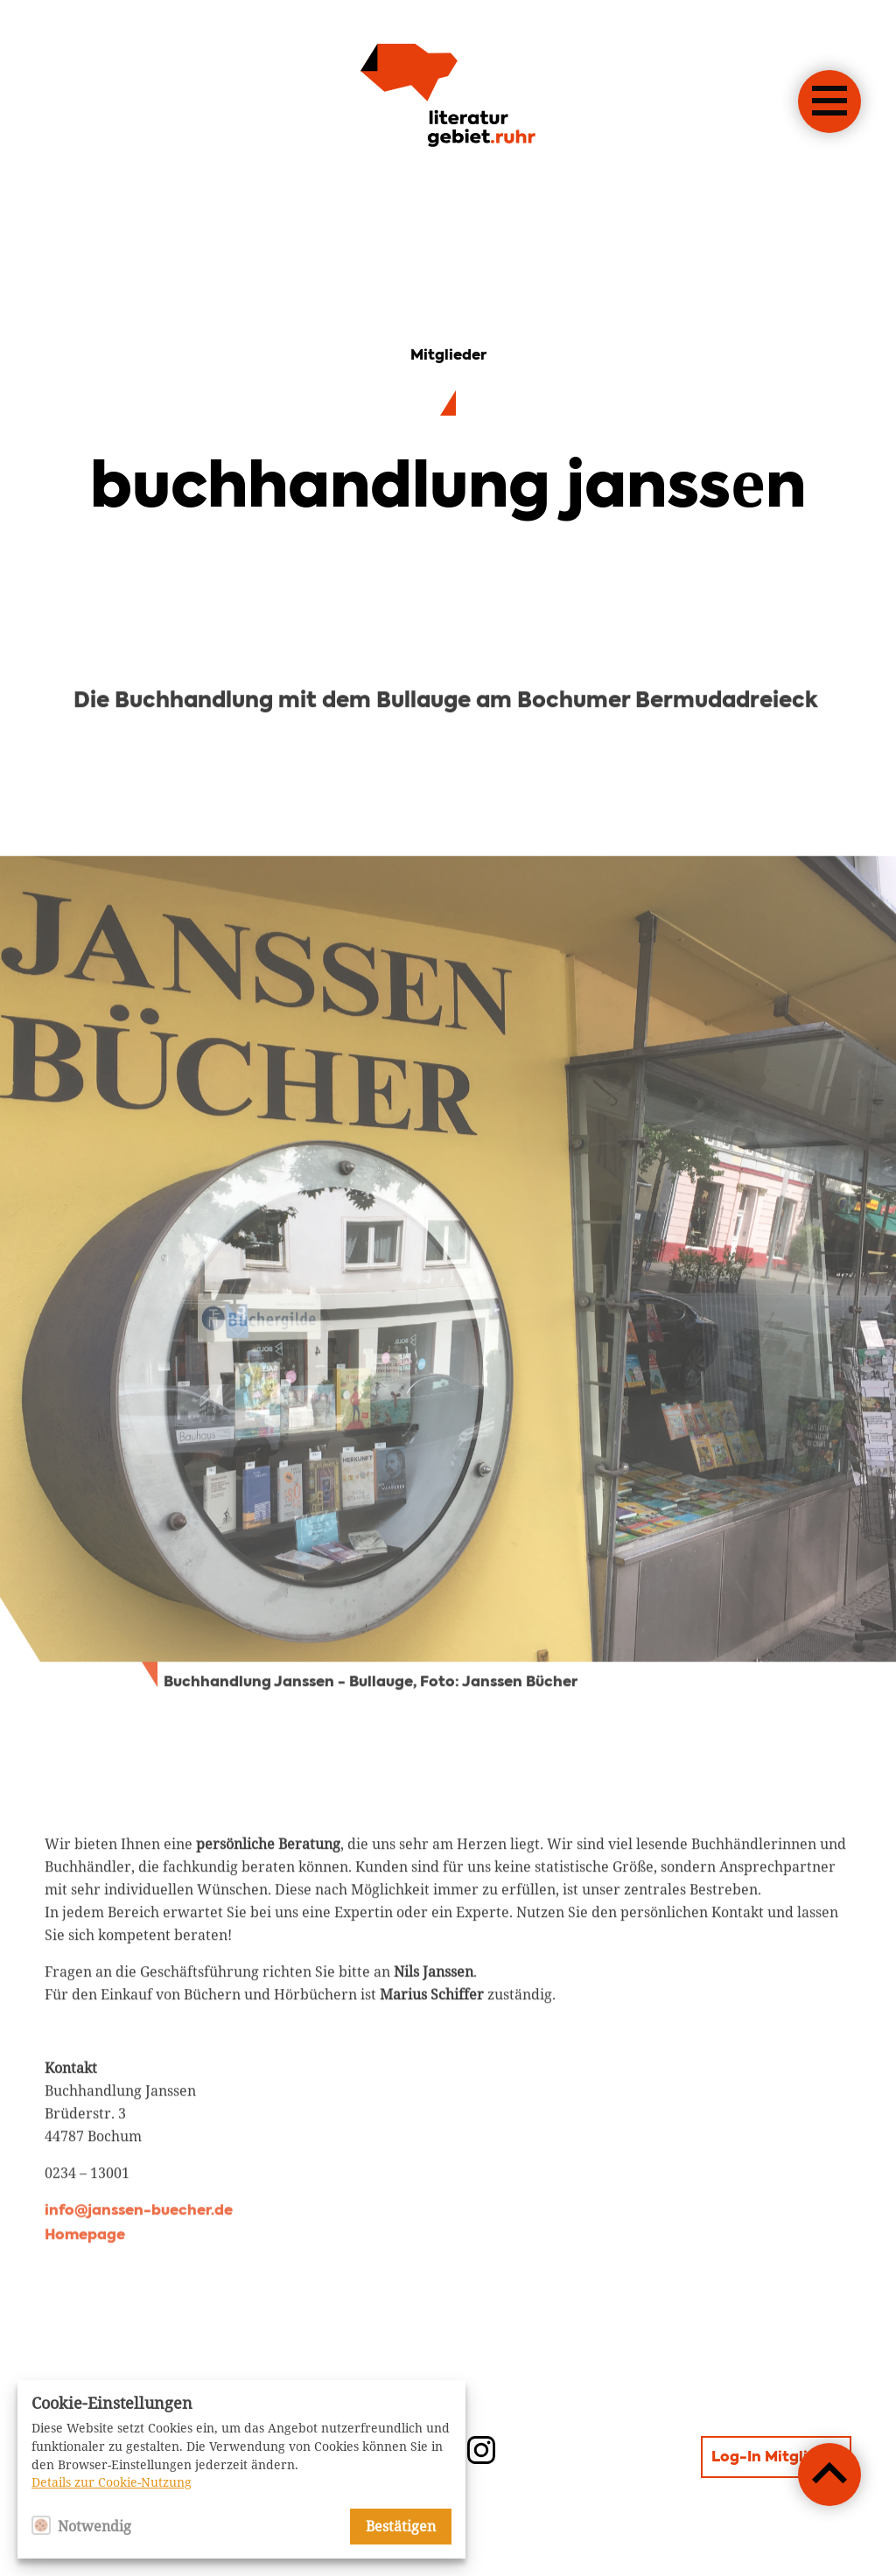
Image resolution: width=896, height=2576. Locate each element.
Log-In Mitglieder (776, 2458)
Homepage (85, 2300)
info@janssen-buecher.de (139, 2276)
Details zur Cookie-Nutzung (112, 2482)
